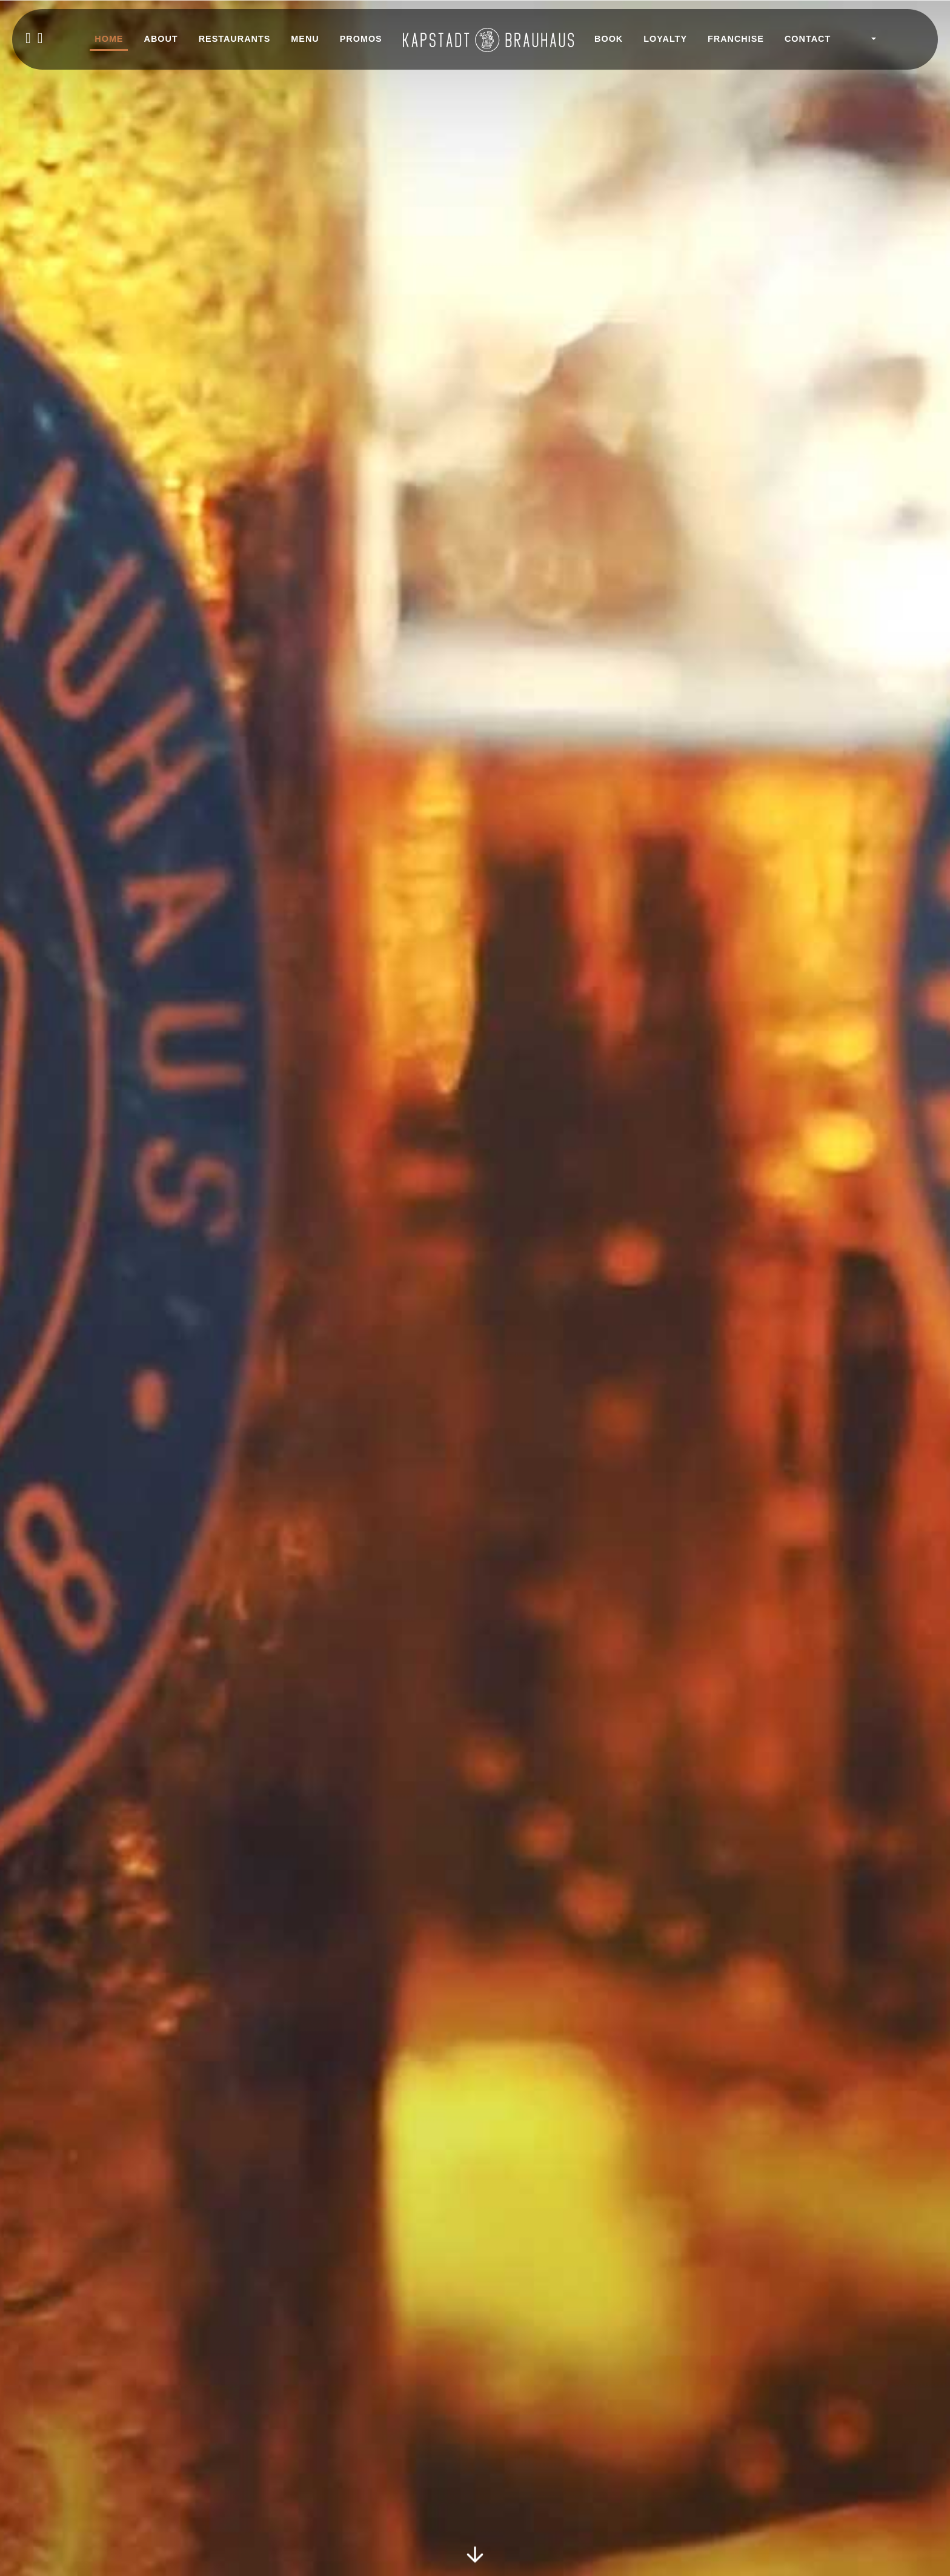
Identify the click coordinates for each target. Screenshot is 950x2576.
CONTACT (808, 39)
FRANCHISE (736, 39)
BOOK (608, 39)
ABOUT (161, 39)
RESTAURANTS (235, 39)
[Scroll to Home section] (475, 2552)
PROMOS (361, 39)
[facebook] (28, 39)
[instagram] (41, 39)
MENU (305, 39)
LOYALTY (665, 39)
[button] (865, 39)
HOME (109, 39)
